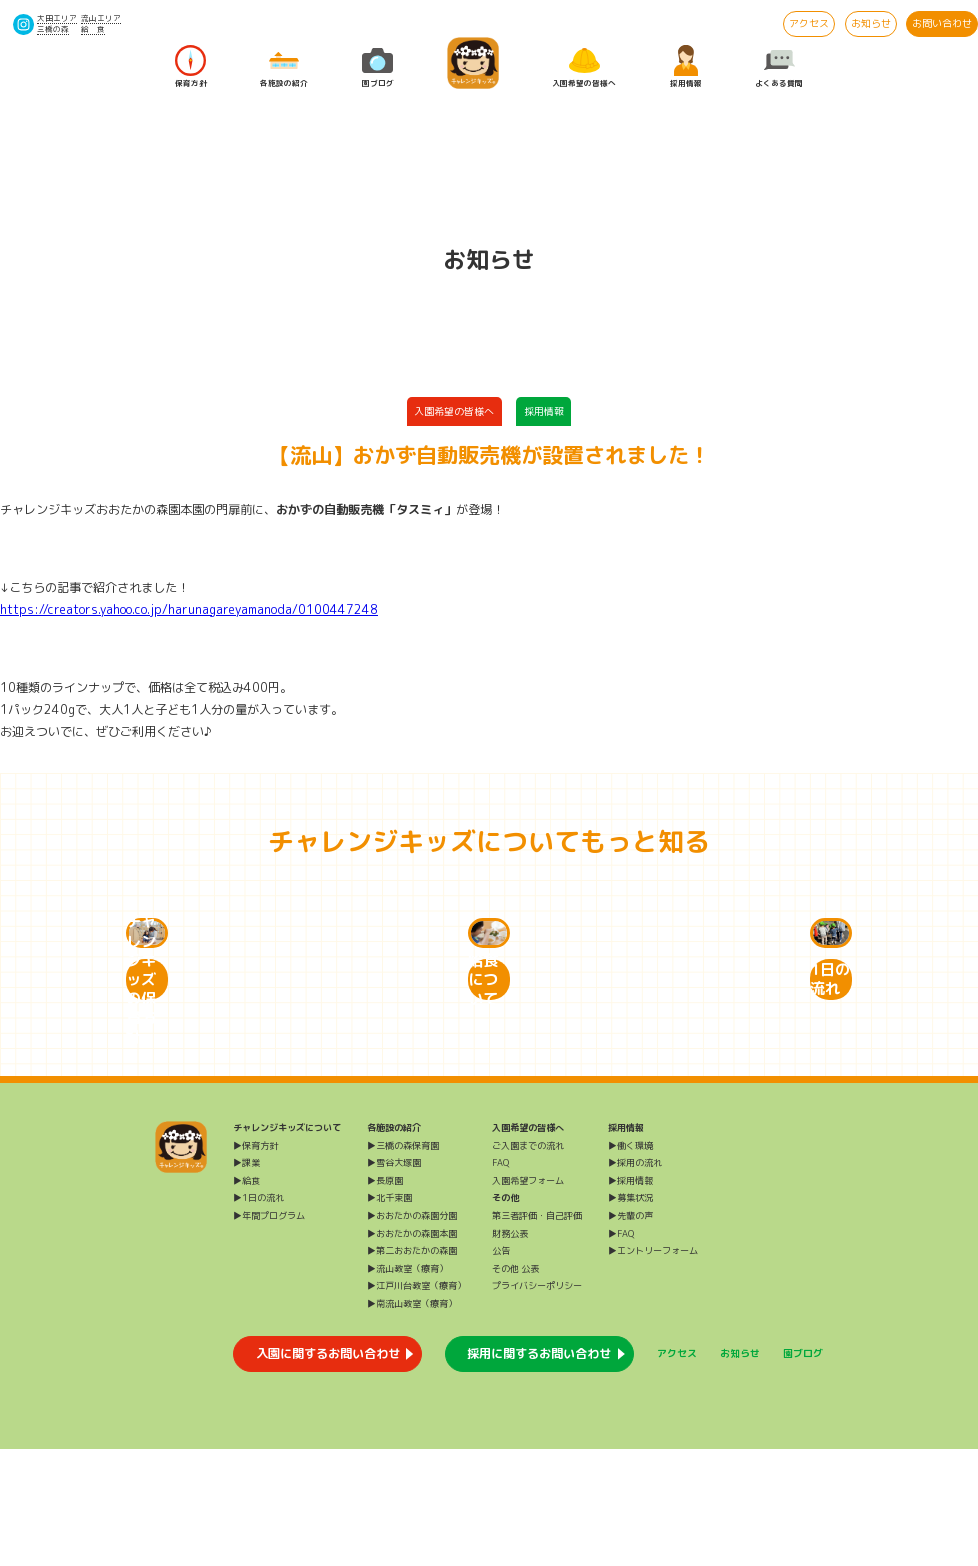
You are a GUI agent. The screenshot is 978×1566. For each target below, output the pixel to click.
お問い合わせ (942, 23)
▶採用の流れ (635, 1279)
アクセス (809, 23)
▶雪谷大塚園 (394, 1279)
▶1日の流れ (258, 1314)
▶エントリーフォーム (653, 1367)
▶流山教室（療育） (407, 1385)
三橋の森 (53, 29)
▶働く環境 (630, 1262)
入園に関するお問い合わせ (328, 1470)
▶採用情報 (630, 1297)
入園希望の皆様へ (584, 66)
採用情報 (686, 66)
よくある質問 (779, 66)
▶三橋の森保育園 (403, 1262)
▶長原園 (385, 1297)
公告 (501, 1367)
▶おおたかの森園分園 (412, 1332)
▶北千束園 (389, 1314)
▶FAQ (621, 1350)
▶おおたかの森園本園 (412, 1350)
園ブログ (378, 66)
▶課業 (246, 1279)
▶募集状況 (630, 1314)
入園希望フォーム (528, 1297)
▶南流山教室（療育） (412, 1420)
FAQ (500, 1279)
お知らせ (871, 23)
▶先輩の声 (630, 1332)
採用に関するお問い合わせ (539, 1470)
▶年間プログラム (269, 1332)
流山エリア (101, 18)
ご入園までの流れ (528, 1262)
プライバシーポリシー (537, 1402)
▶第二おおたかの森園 (412, 1367)
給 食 (93, 29)
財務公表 (510, 1350)
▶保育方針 (255, 1262)
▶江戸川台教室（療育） (416, 1402)
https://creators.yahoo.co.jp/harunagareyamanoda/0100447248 (189, 609)
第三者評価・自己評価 (537, 1332)
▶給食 (246, 1297)
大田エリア (57, 18)
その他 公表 (515, 1385)
